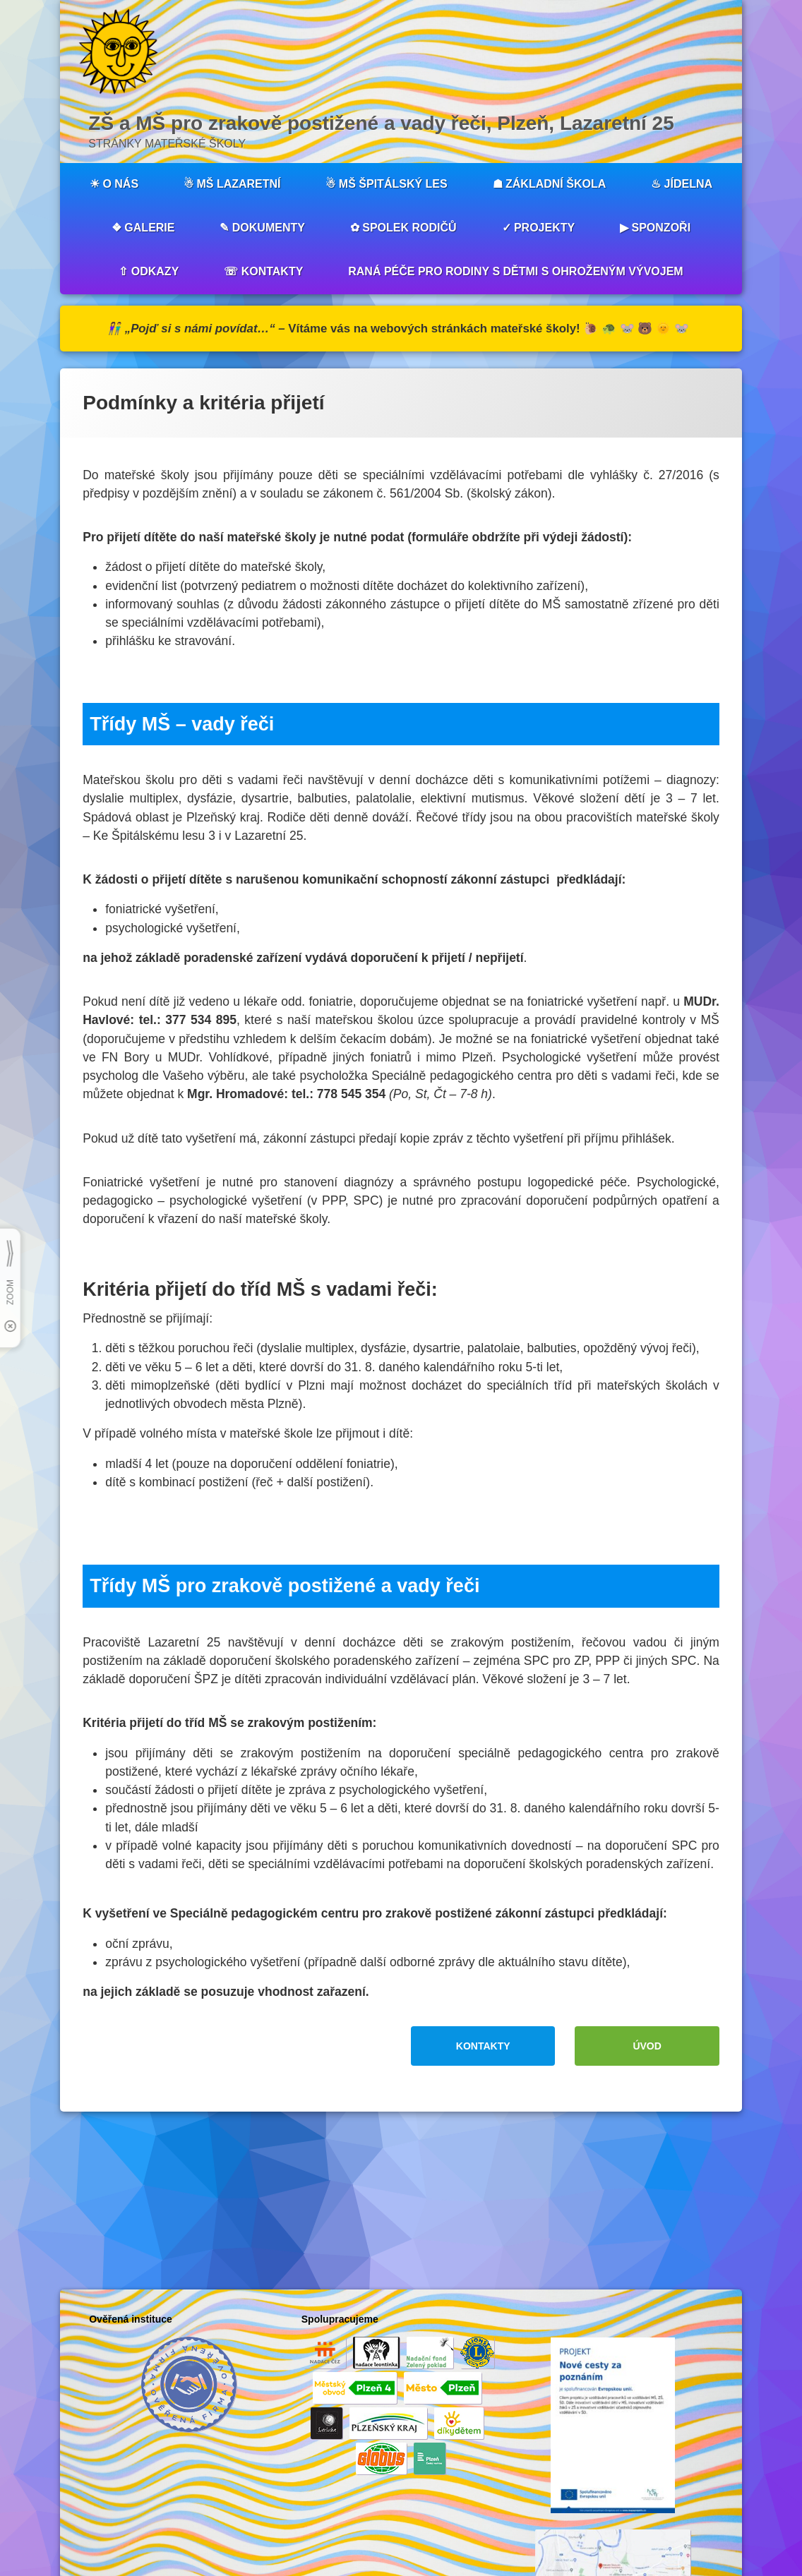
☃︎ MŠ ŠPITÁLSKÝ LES (386, 184)
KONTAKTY (483, 2046)
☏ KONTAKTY (263, 271)
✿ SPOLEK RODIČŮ (403, 228)
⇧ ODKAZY (149, 271)
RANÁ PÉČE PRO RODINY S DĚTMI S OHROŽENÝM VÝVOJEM (515, 271)
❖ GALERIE (143, 228)
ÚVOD (647, 2046)
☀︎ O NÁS (114, 184)
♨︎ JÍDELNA (681, 184)
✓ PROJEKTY (538, 228)
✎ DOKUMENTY (262, 228)
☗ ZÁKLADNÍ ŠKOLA (549, 184)
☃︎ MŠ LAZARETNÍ (232, 184)
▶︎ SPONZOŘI (655, 228)
